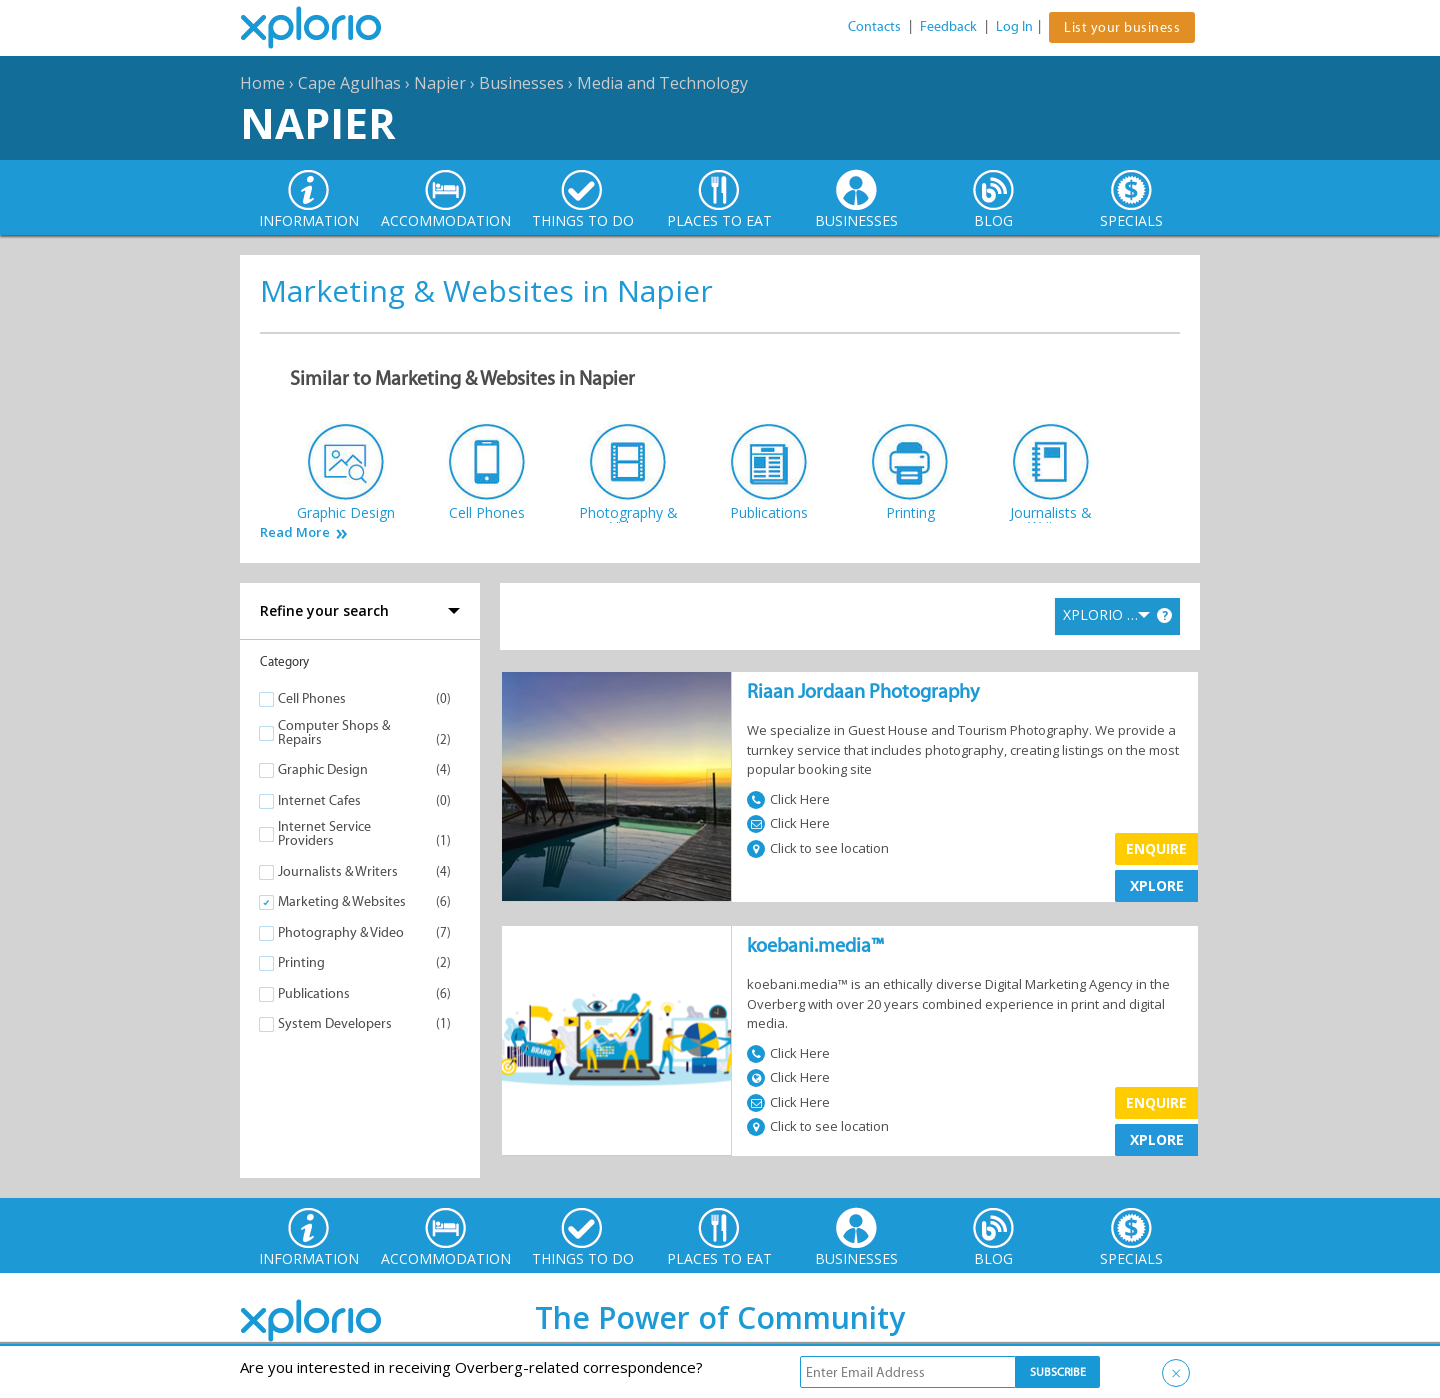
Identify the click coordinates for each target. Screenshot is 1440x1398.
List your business (1122, 27)
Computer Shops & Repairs (334, 732)
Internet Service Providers (324, 833)
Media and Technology (662, 83)
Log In (1014, 26)
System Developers (335, 1023)
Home (262, 83)
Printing (301, 962)
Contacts (874, 26)
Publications (314, 993)
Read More (295, 532)
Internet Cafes (319, 800)
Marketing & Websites (342, 901)
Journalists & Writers (338, 871)
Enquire (1156, 848)
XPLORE (1157, 885)
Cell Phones (312, 698)
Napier (440, 83)
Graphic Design (323, 769)
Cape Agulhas (349, 83)
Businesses (521, 83)
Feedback (948, 26)
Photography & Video (341, 932)
